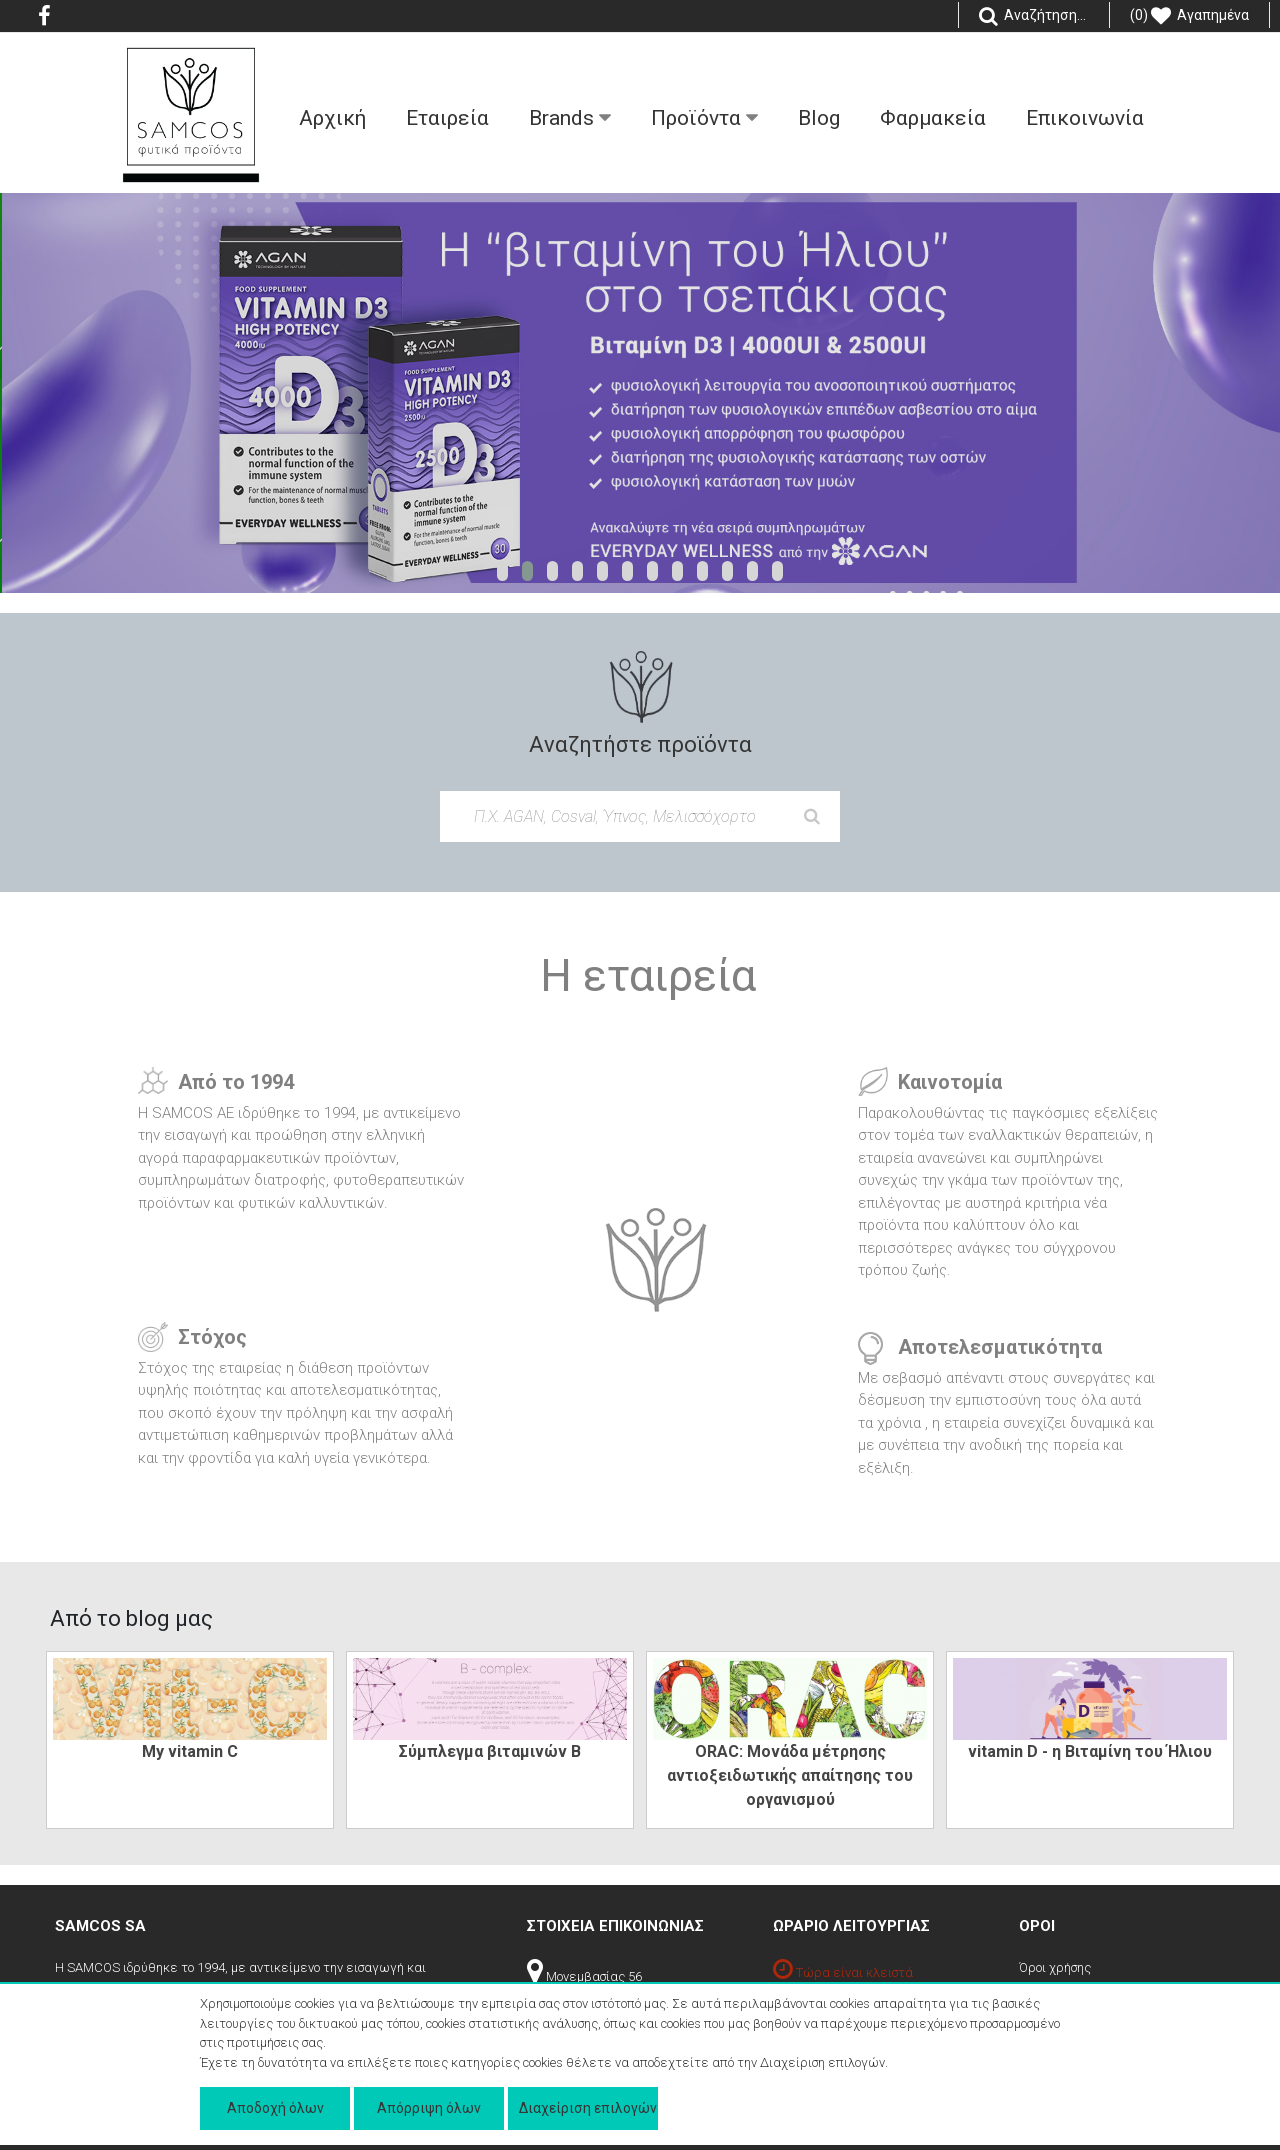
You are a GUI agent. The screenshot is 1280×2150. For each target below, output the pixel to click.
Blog (819, 118)
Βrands (570, 118)
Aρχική (332, 118)
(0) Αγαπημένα (1189, 16)
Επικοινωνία (1085, 118)
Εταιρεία (447, 118)
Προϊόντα (704, 118)
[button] (502, 571)
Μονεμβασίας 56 (584, 1976)
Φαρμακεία (933, 118)
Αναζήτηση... (1034, 16)
